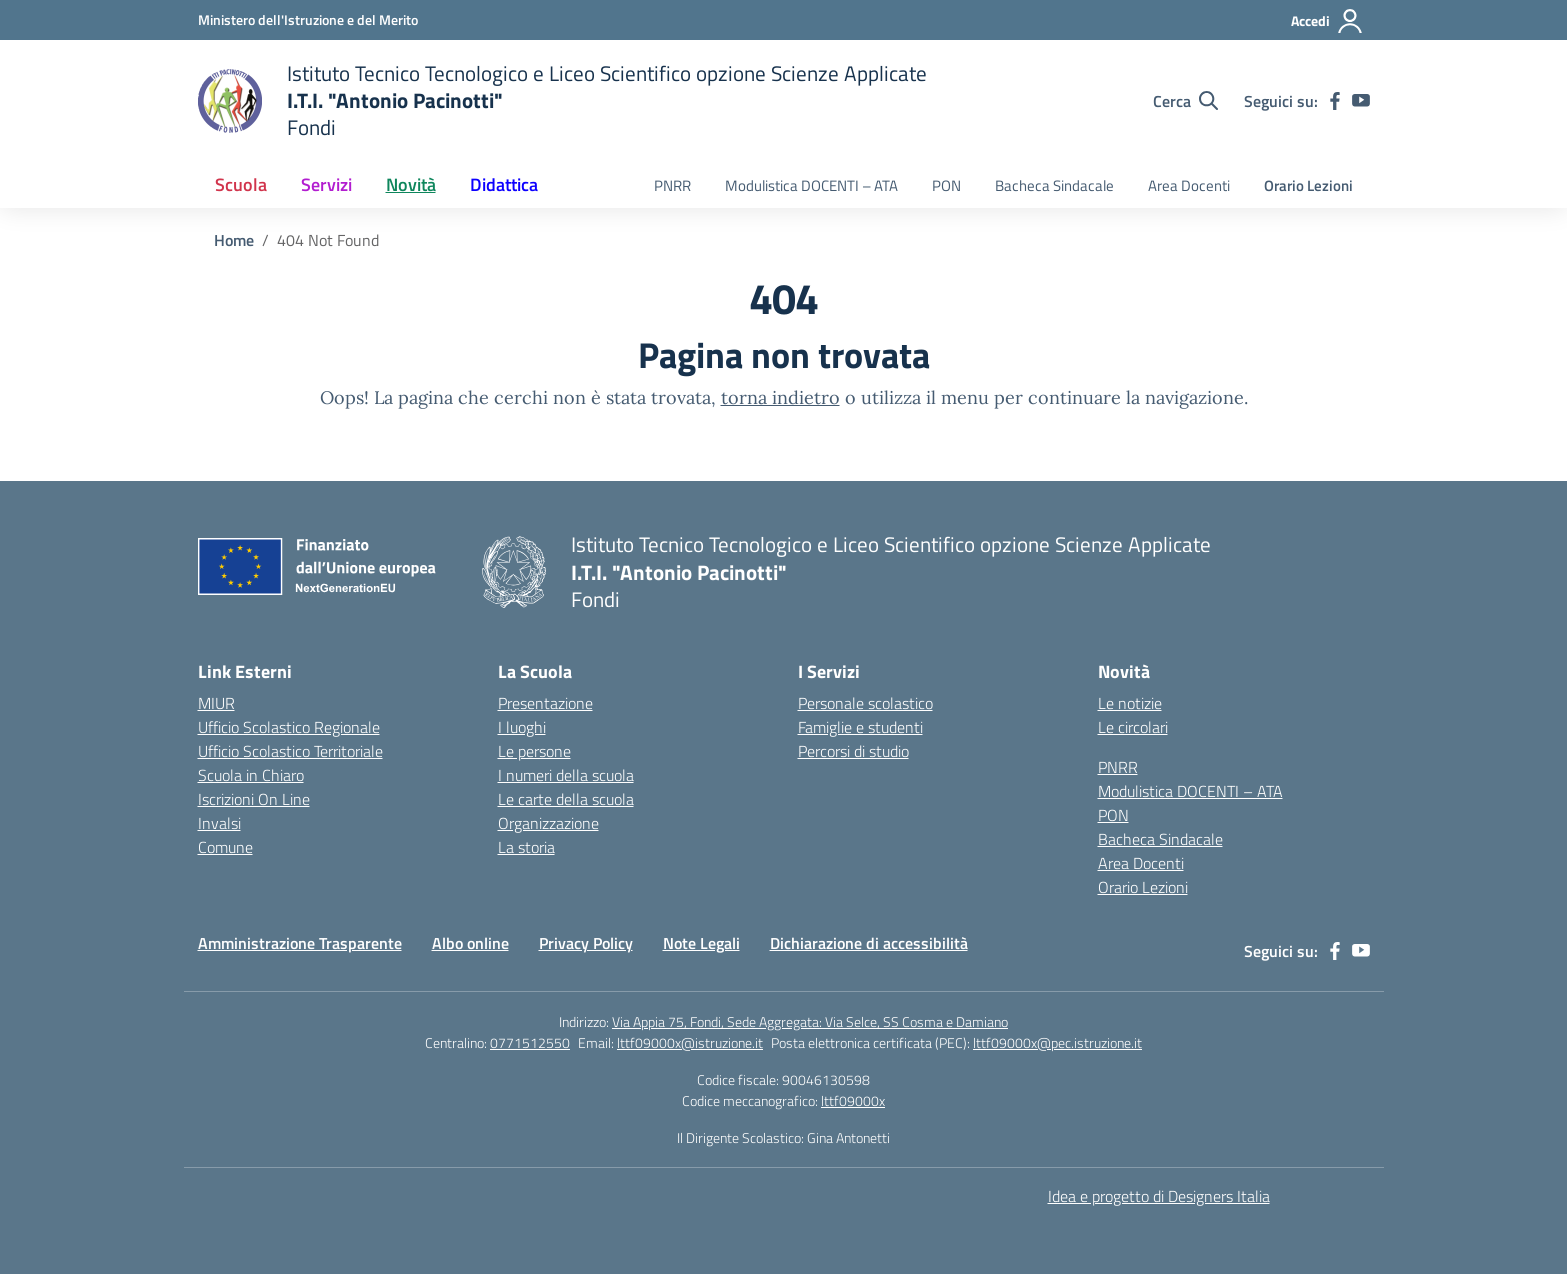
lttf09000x (853, 1100)
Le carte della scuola (566, 799)
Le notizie (1130, 703)
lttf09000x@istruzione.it (690, 1042)
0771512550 (530, 1042)
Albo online (470, 943)
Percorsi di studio (853, 751)
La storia (526, 847)
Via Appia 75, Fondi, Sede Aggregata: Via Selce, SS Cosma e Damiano (810, 1021)
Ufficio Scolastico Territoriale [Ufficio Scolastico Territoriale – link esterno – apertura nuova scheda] (290, 751)
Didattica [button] (504, 184)
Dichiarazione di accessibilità (869, 943)
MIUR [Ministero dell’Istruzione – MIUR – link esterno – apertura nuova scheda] (216, 703)
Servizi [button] (326, 184)
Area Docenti (1189, 185)
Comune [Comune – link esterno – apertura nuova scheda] (225, 847)
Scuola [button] (241, 184)
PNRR (672, 185)
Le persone (534, 751)
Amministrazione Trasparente (300, 943)
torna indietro (780, 397)
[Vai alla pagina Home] (234, 240)
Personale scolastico (865, 703)
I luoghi (522, 727)
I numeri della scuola (566, 775)
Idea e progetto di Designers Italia (1159, 1196)
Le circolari (1133, 727)
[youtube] (1361, 101)
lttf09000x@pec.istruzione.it (1057, 1042)
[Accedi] (1327, 21)
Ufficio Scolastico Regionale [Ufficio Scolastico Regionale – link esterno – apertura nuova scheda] (289, 727)
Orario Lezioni (1308, 185)
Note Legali (701, 943)
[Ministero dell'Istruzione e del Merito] (308, 19)
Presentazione (545, 703)
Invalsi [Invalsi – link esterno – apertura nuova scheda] (219, 823)
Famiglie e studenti (860, 727)
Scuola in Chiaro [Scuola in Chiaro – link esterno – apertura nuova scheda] (251, 775)
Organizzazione (548, 823)
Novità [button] (411, 184)
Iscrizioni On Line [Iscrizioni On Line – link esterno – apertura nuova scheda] (254, 799)
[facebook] (1335, 101)
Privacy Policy (586, 943)
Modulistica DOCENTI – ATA (811, 185)
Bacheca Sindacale (1054, 185)
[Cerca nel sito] (1185, 101)
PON (946, 185)
